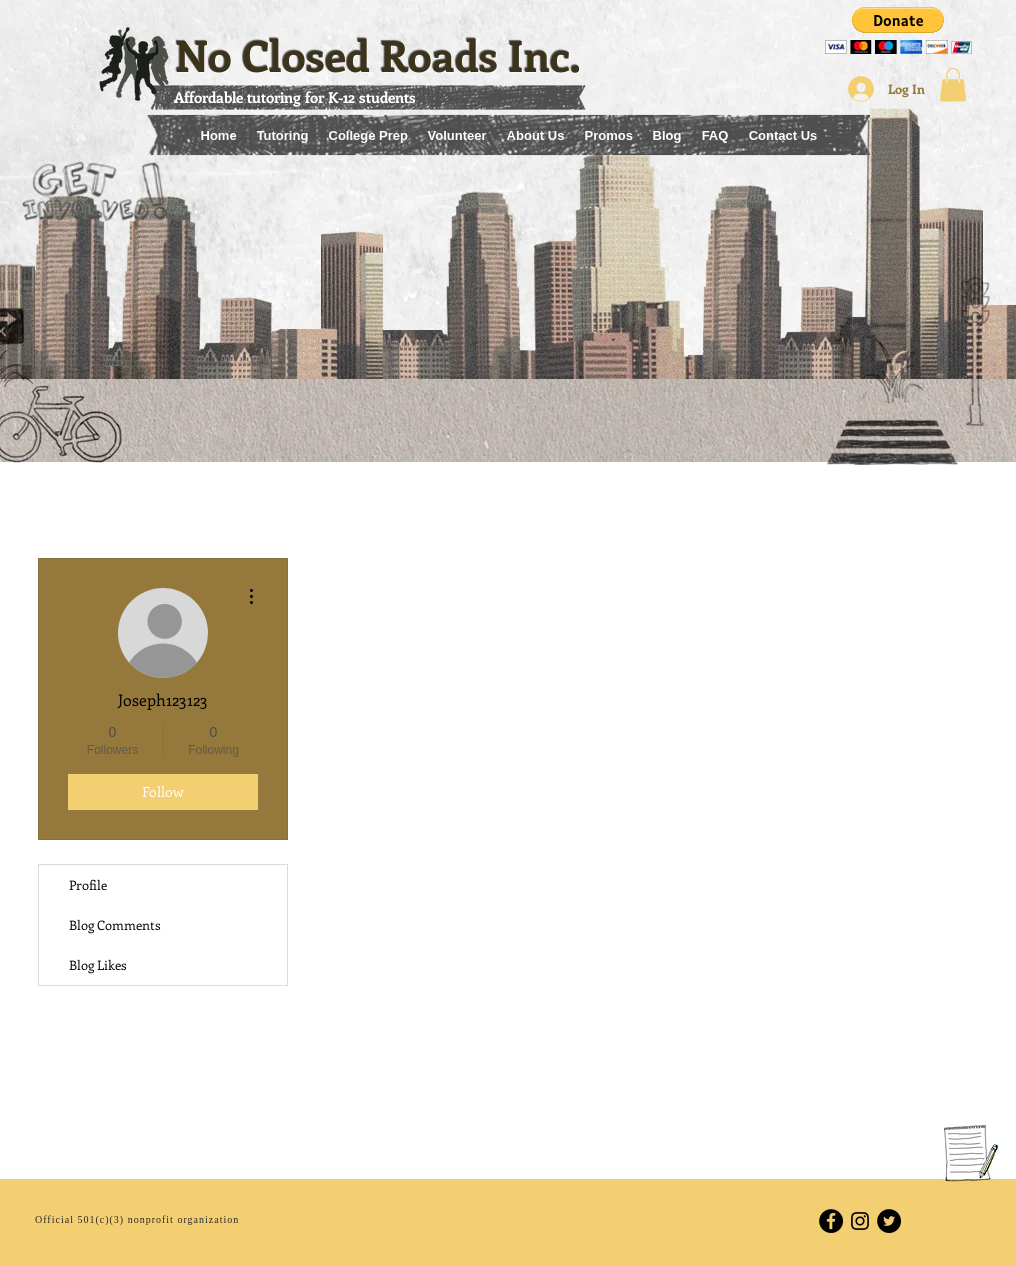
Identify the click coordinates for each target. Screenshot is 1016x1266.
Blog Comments (115, 924)
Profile (88, 884)
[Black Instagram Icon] (860, 1221)
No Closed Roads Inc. (378, 54)
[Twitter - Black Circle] (889, 1221)
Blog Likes (98, 964)
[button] (898, 30)
